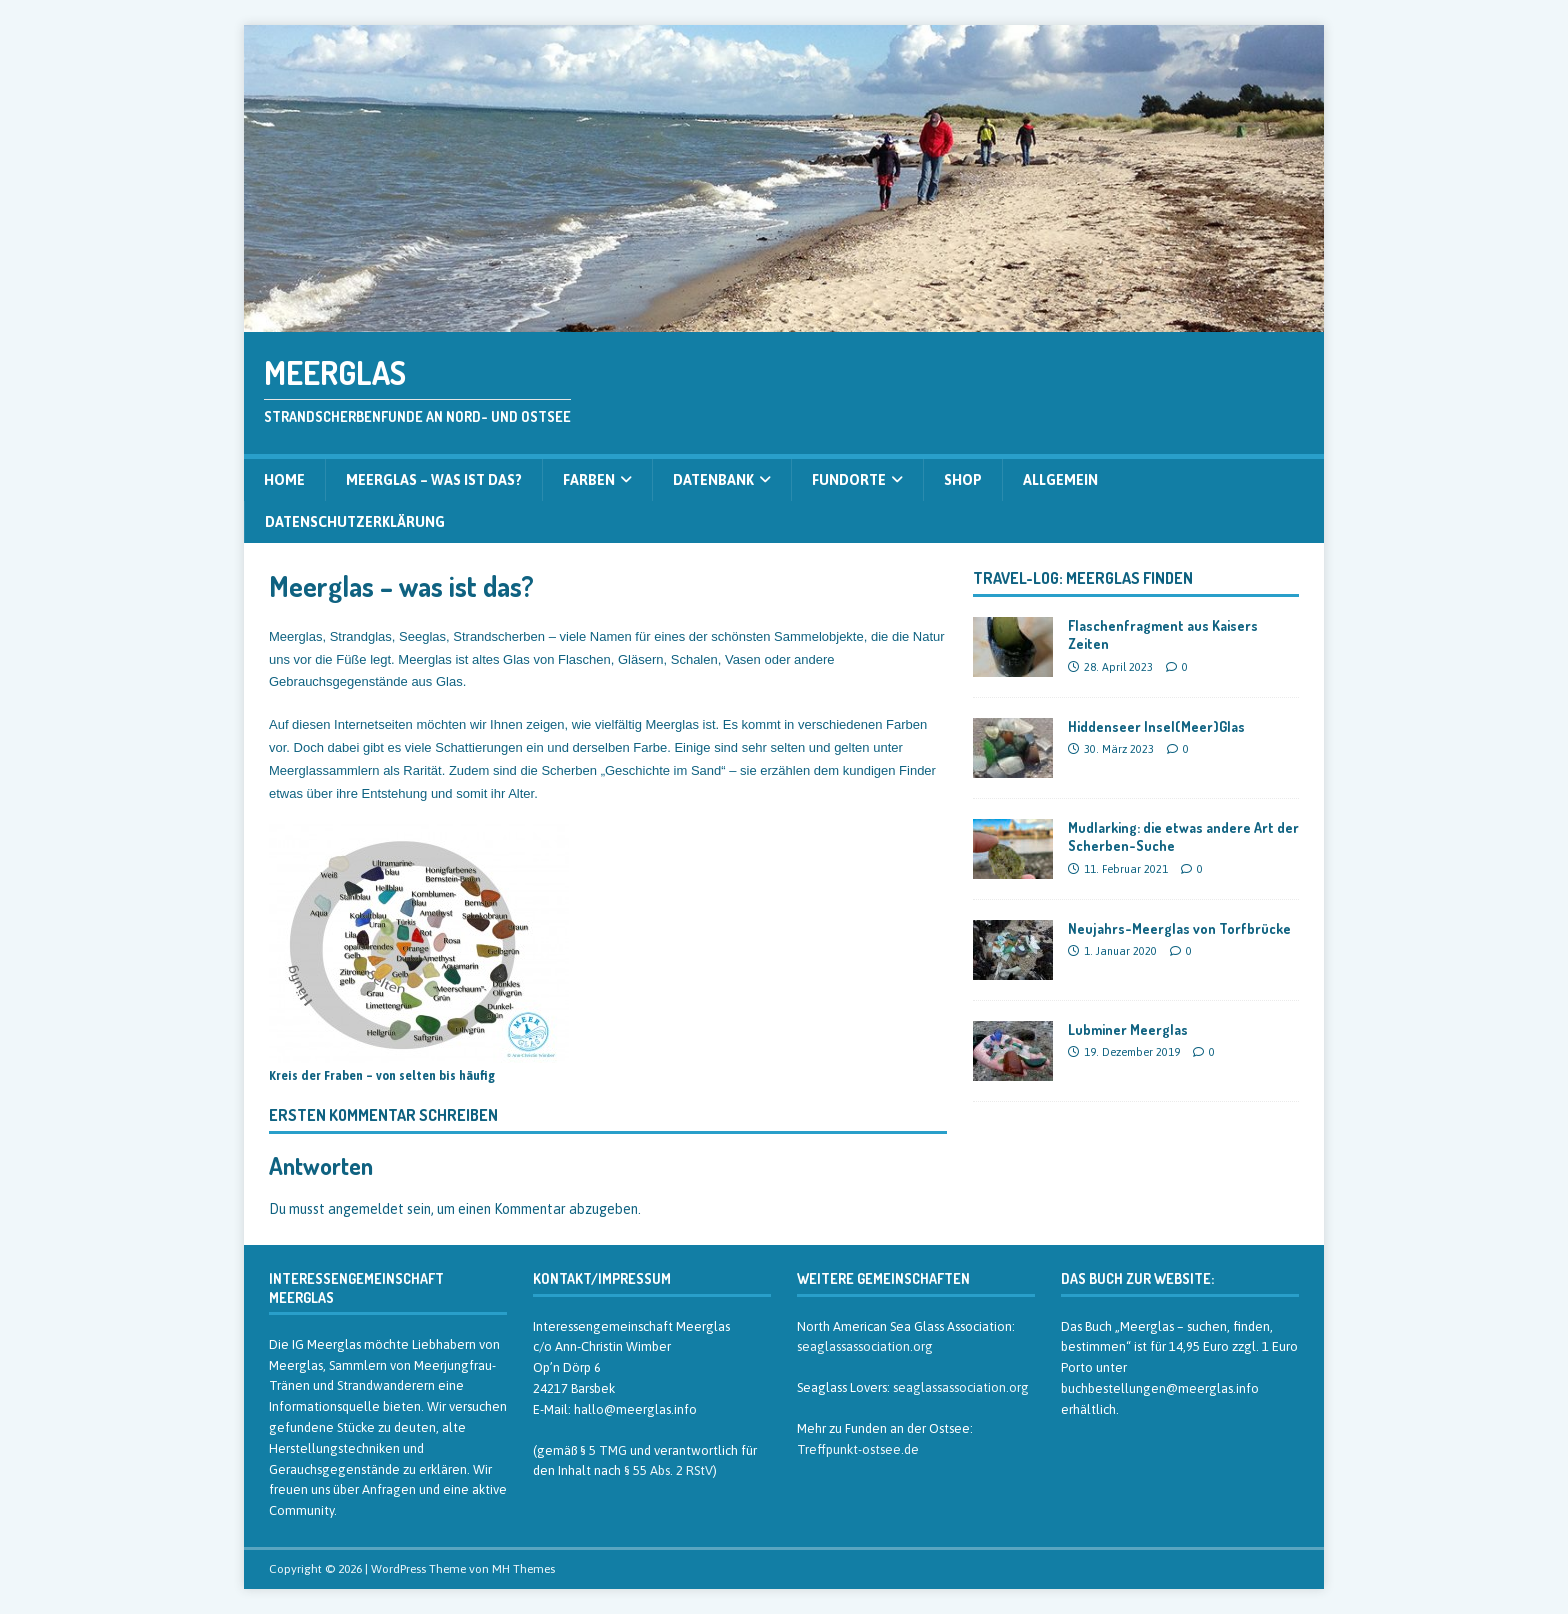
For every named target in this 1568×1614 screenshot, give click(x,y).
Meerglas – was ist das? (434, 480)
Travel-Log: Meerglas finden (1083, 578)
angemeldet (366, 1209)
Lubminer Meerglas (1128, 1029)
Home (284, 480)
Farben (589, 480)
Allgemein (1060, 480)
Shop (963, 480)
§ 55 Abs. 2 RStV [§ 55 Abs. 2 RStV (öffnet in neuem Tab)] (668, 1470)
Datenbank (713, 480)
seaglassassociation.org (865, 1346)
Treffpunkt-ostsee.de (858, 1449)
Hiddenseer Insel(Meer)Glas (1156, 726)
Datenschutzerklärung (355, 522)
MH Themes (523, 1569)
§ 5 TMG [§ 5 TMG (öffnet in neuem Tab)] (603, 1450)
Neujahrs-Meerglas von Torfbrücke (1179, 928)
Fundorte (849, 480)
